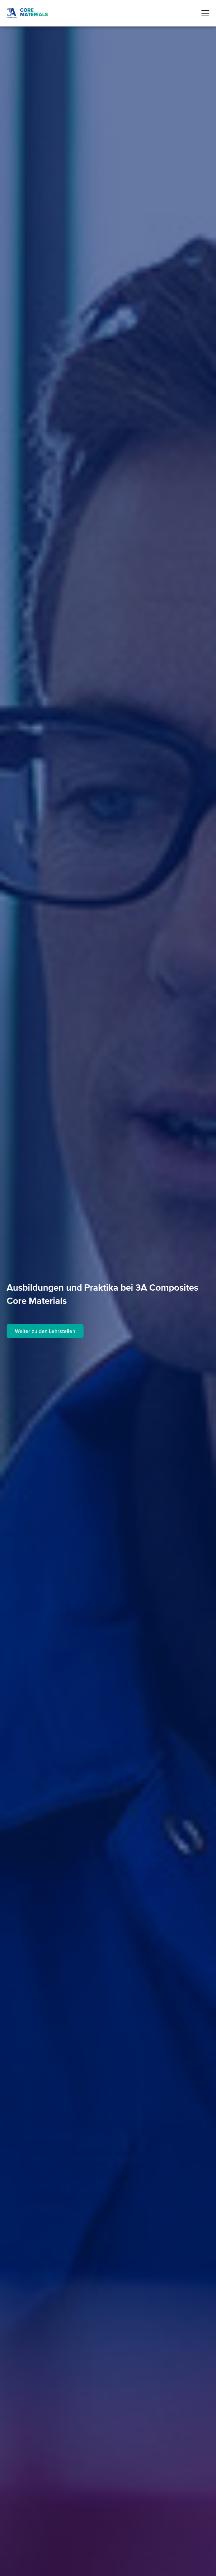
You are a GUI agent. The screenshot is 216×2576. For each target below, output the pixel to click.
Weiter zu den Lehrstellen (45, 1331)
